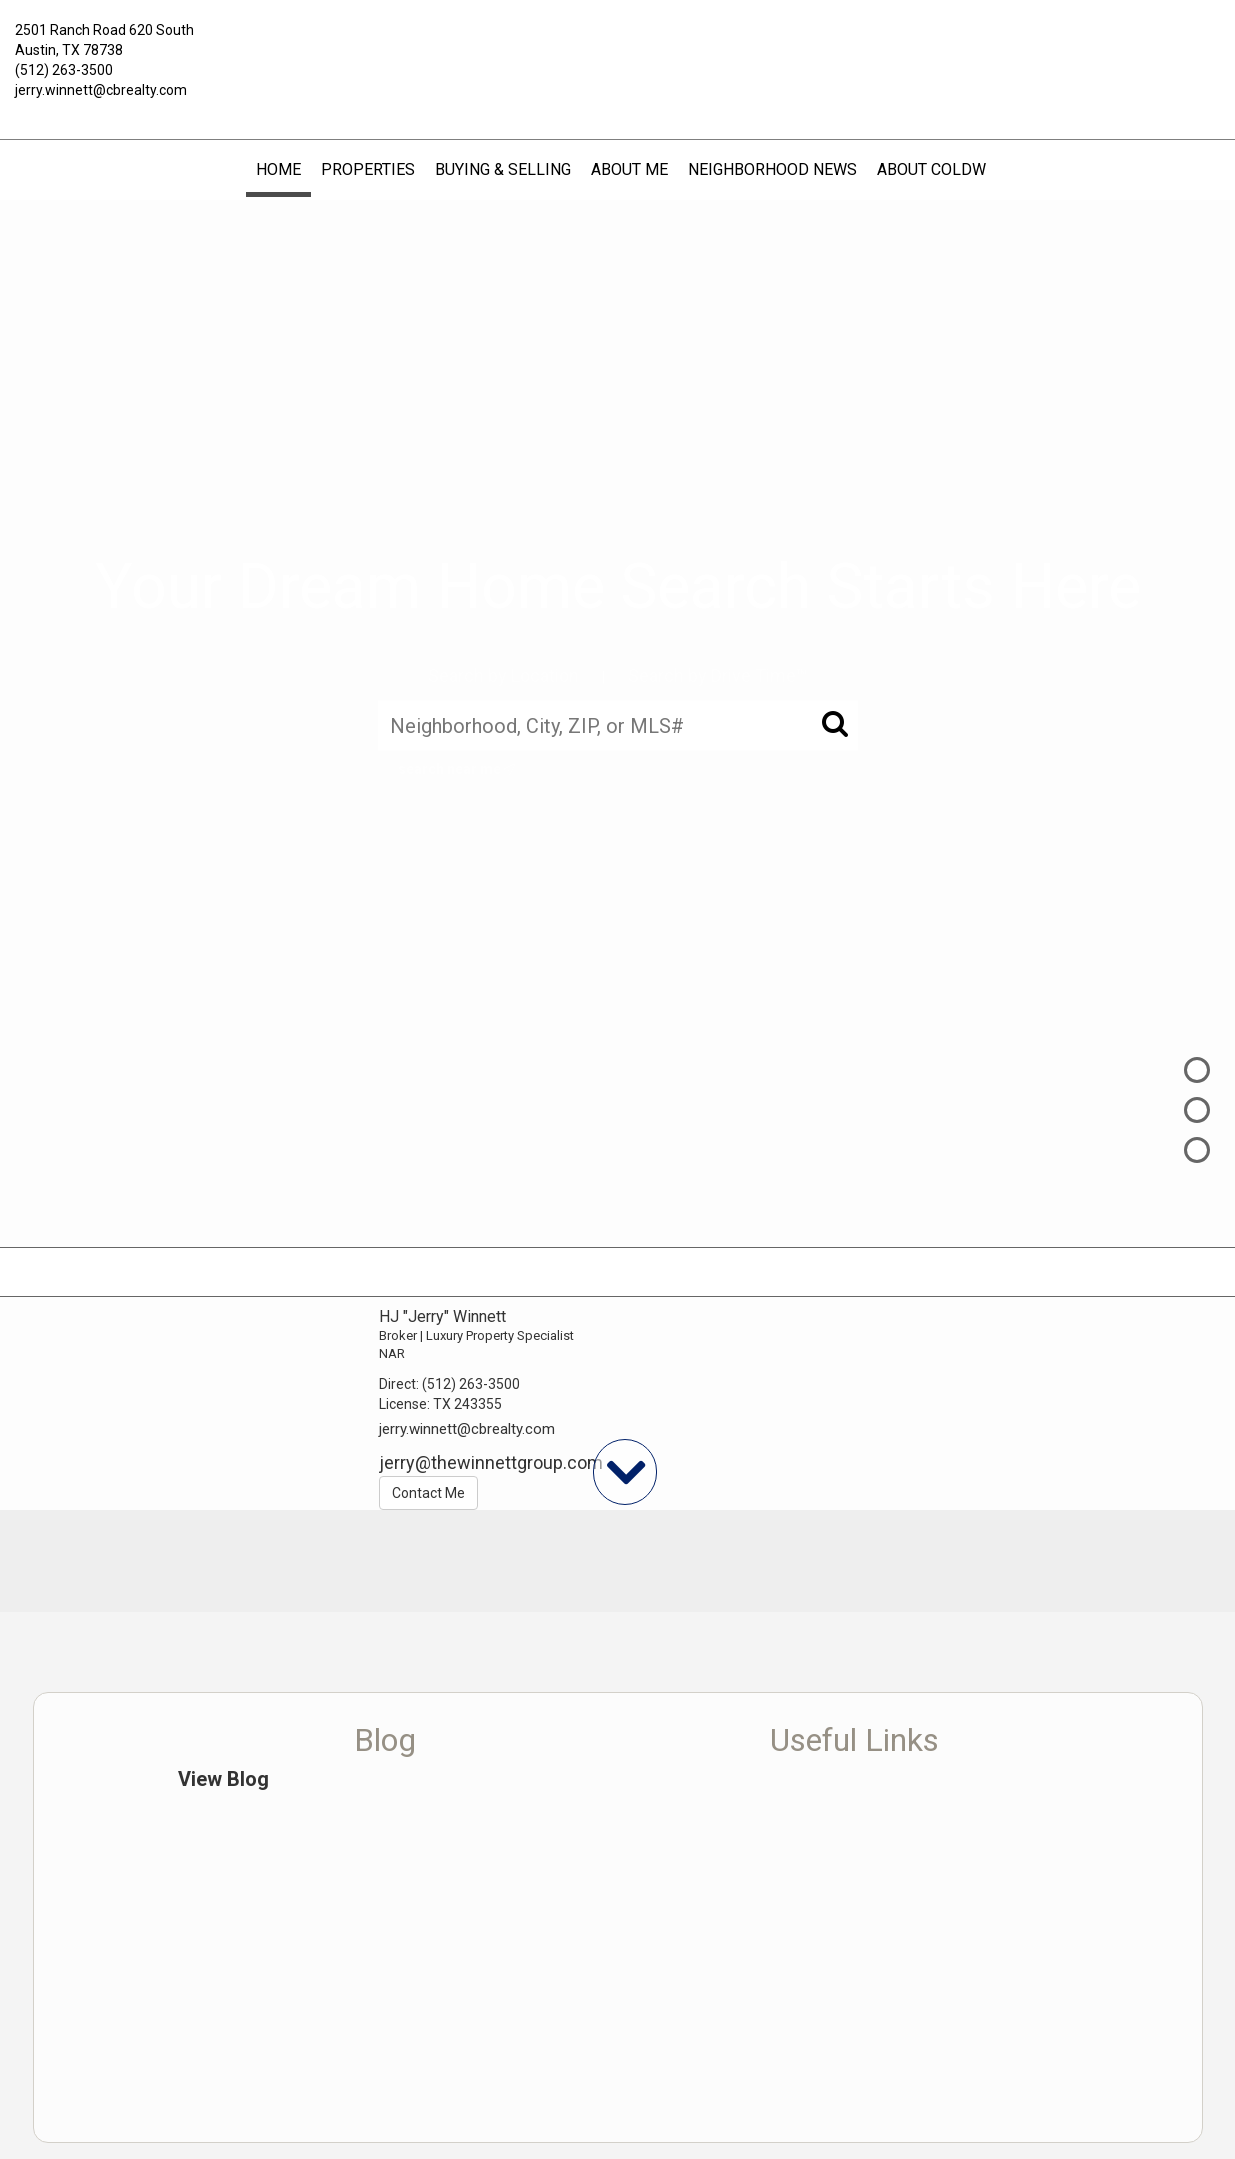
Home (278, 169)
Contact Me (428, 1493)
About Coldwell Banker (977, 169)
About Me (629, 169)
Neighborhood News (772, 169)
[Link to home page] (618, 45)
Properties (368, 169)
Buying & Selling (503, 169)
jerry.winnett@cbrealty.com (101, 90)
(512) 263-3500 (64, 70)
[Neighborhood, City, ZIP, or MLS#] (618, 725)
